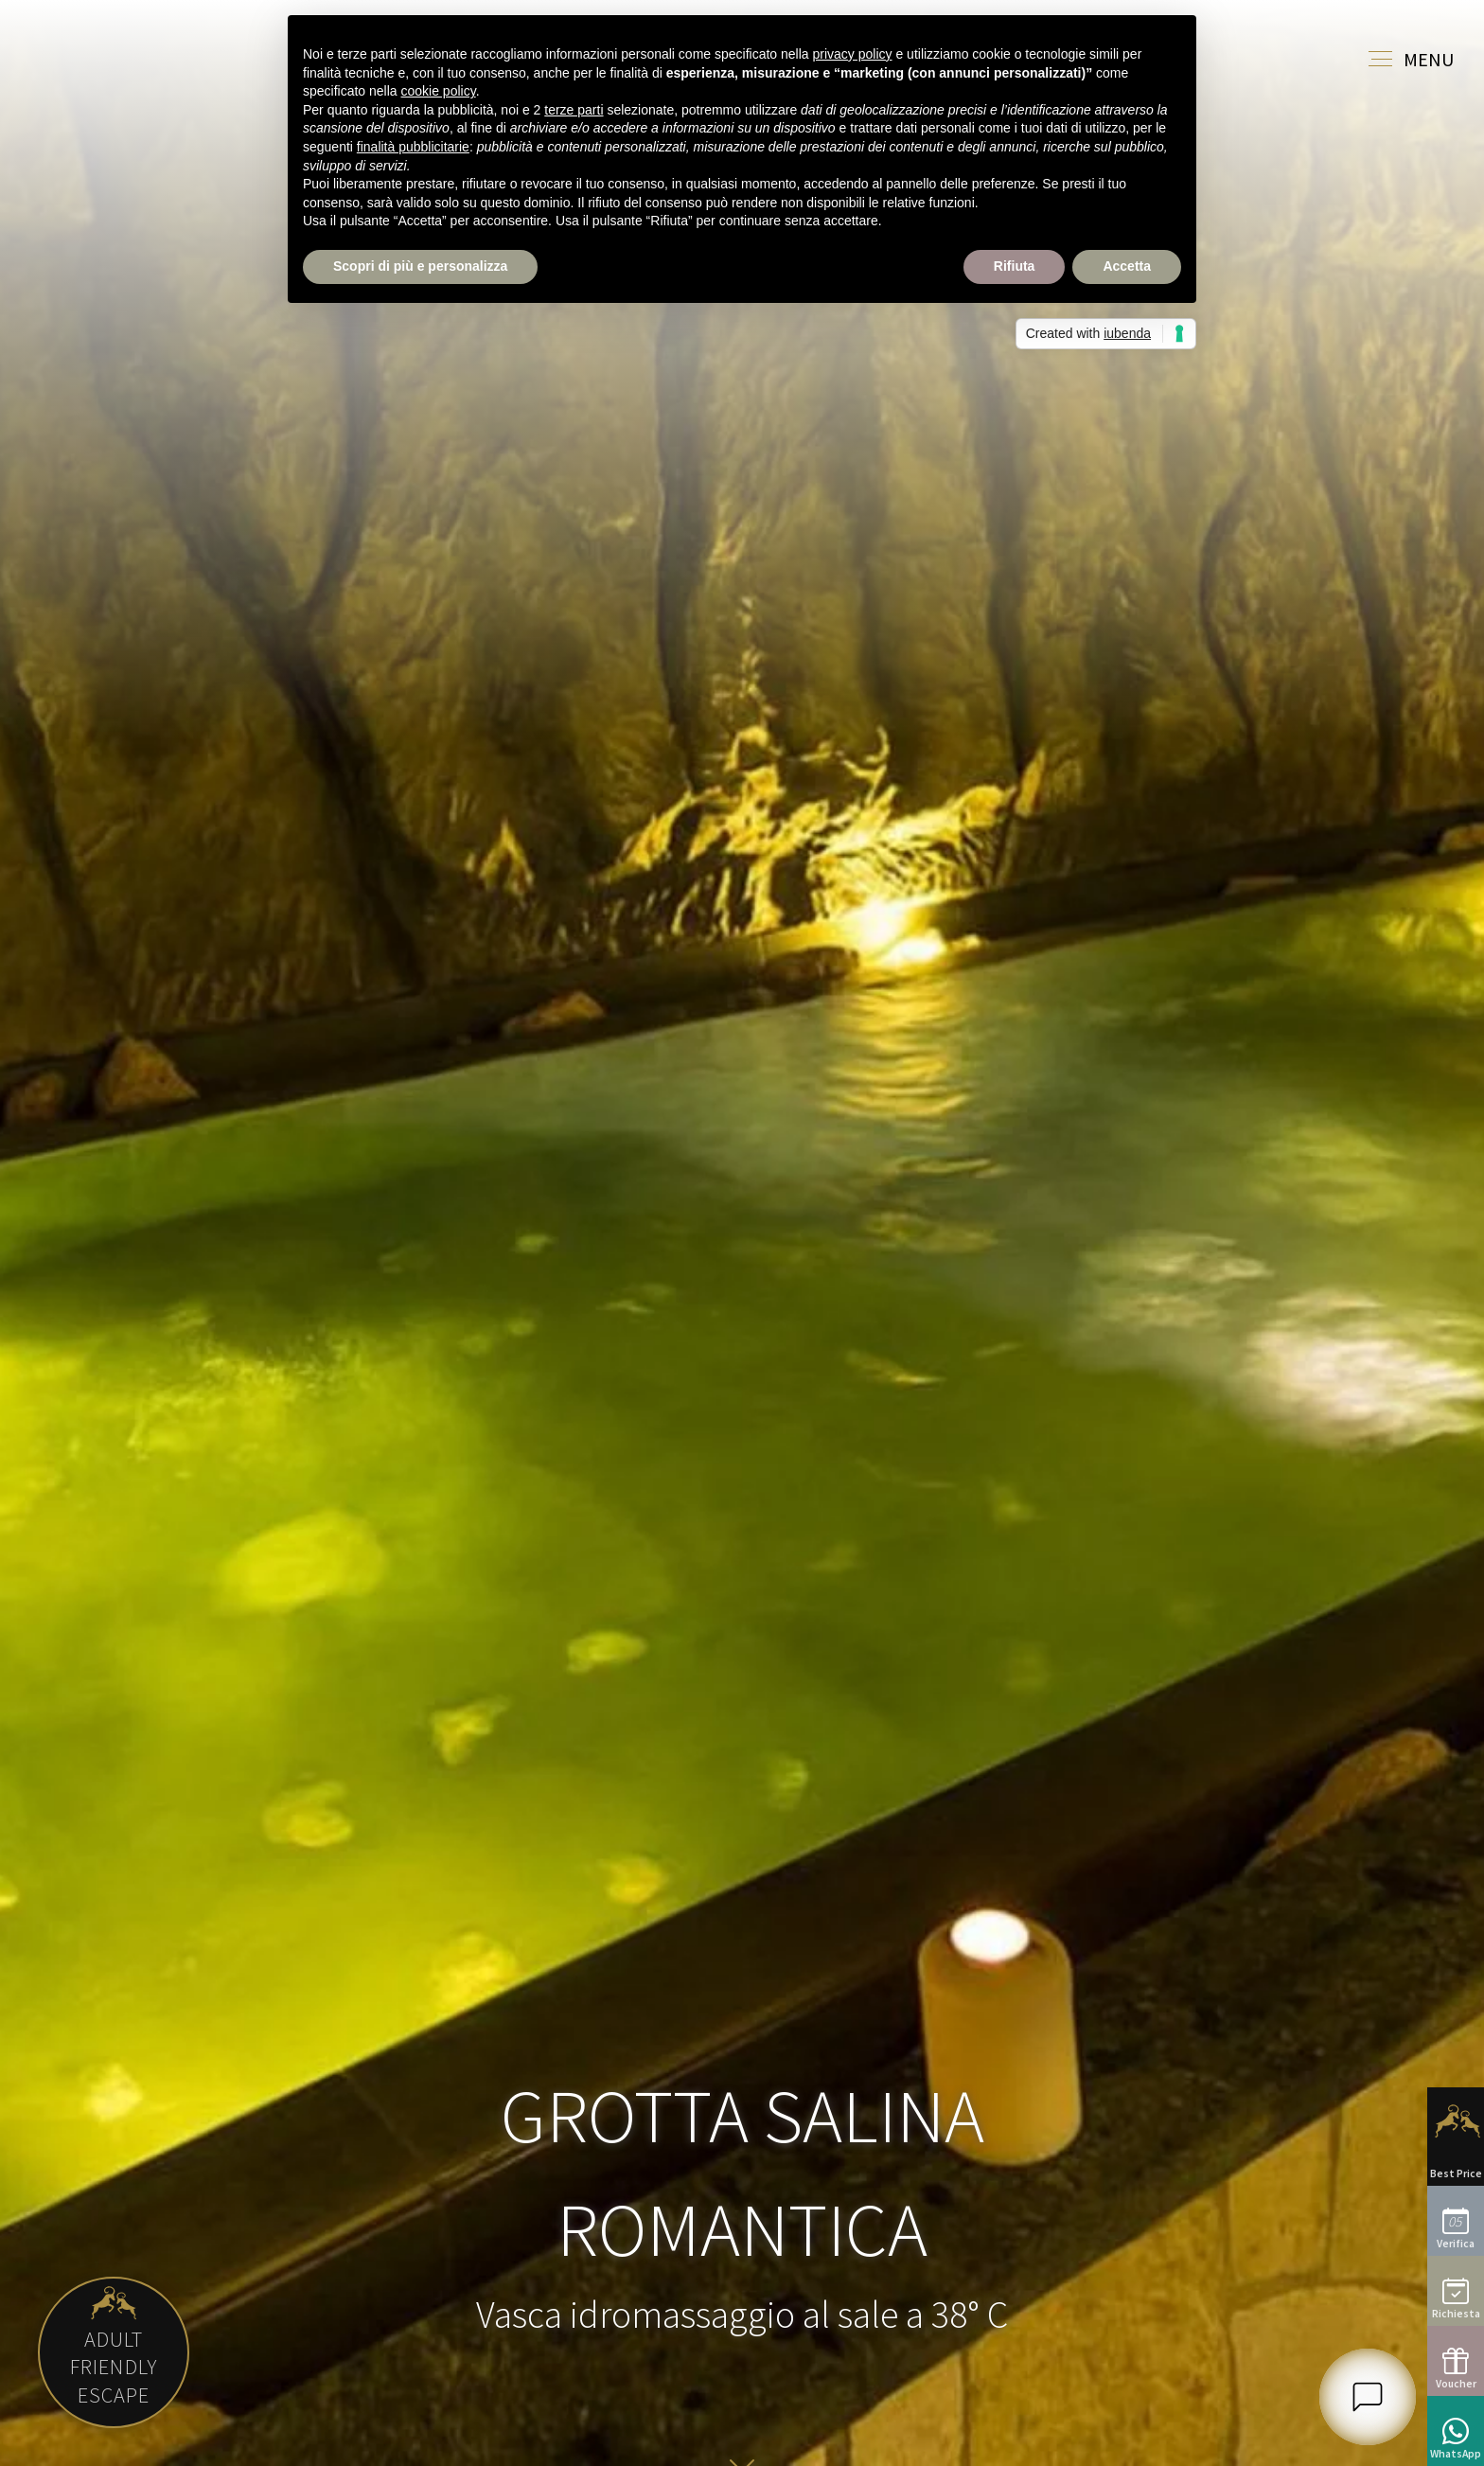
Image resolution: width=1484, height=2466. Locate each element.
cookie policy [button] (438, 90)
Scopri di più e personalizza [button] (420, 266)
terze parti (573, 109)
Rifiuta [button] (1014, 266)
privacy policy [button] (852, 54)
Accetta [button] (1127, 266)
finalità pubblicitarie (413, 146)
